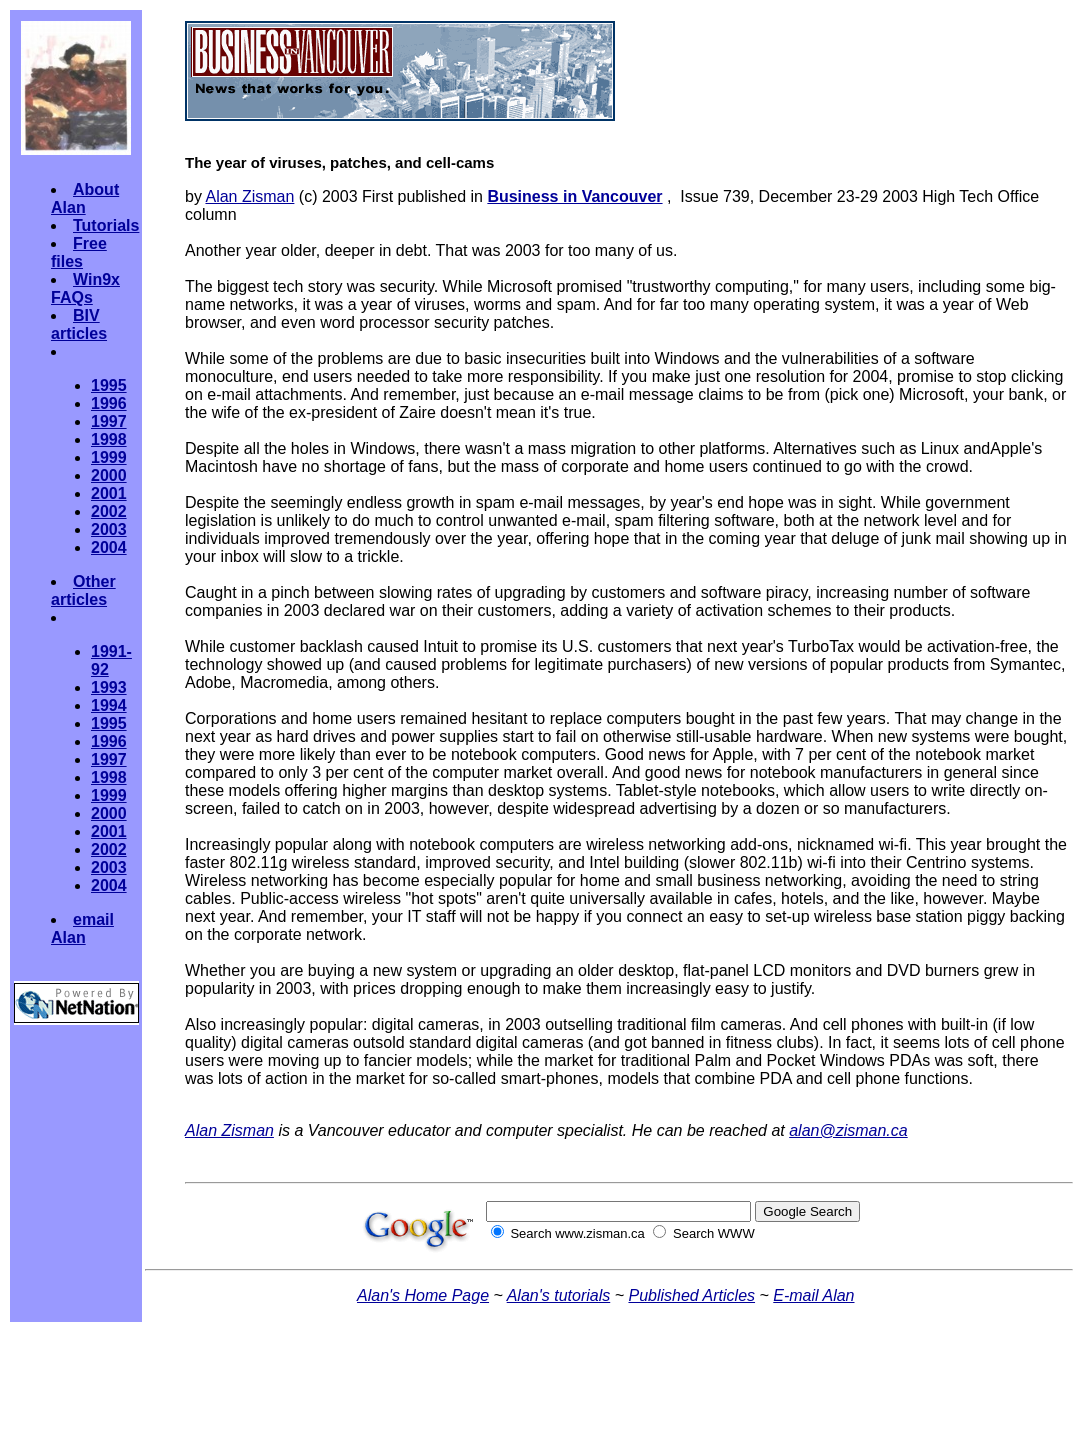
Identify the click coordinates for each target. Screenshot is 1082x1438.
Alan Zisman (249, 196)
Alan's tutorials (559, 1295)
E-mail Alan (813, 1295)
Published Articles (691, 1295)
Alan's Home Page (423, 1295)
